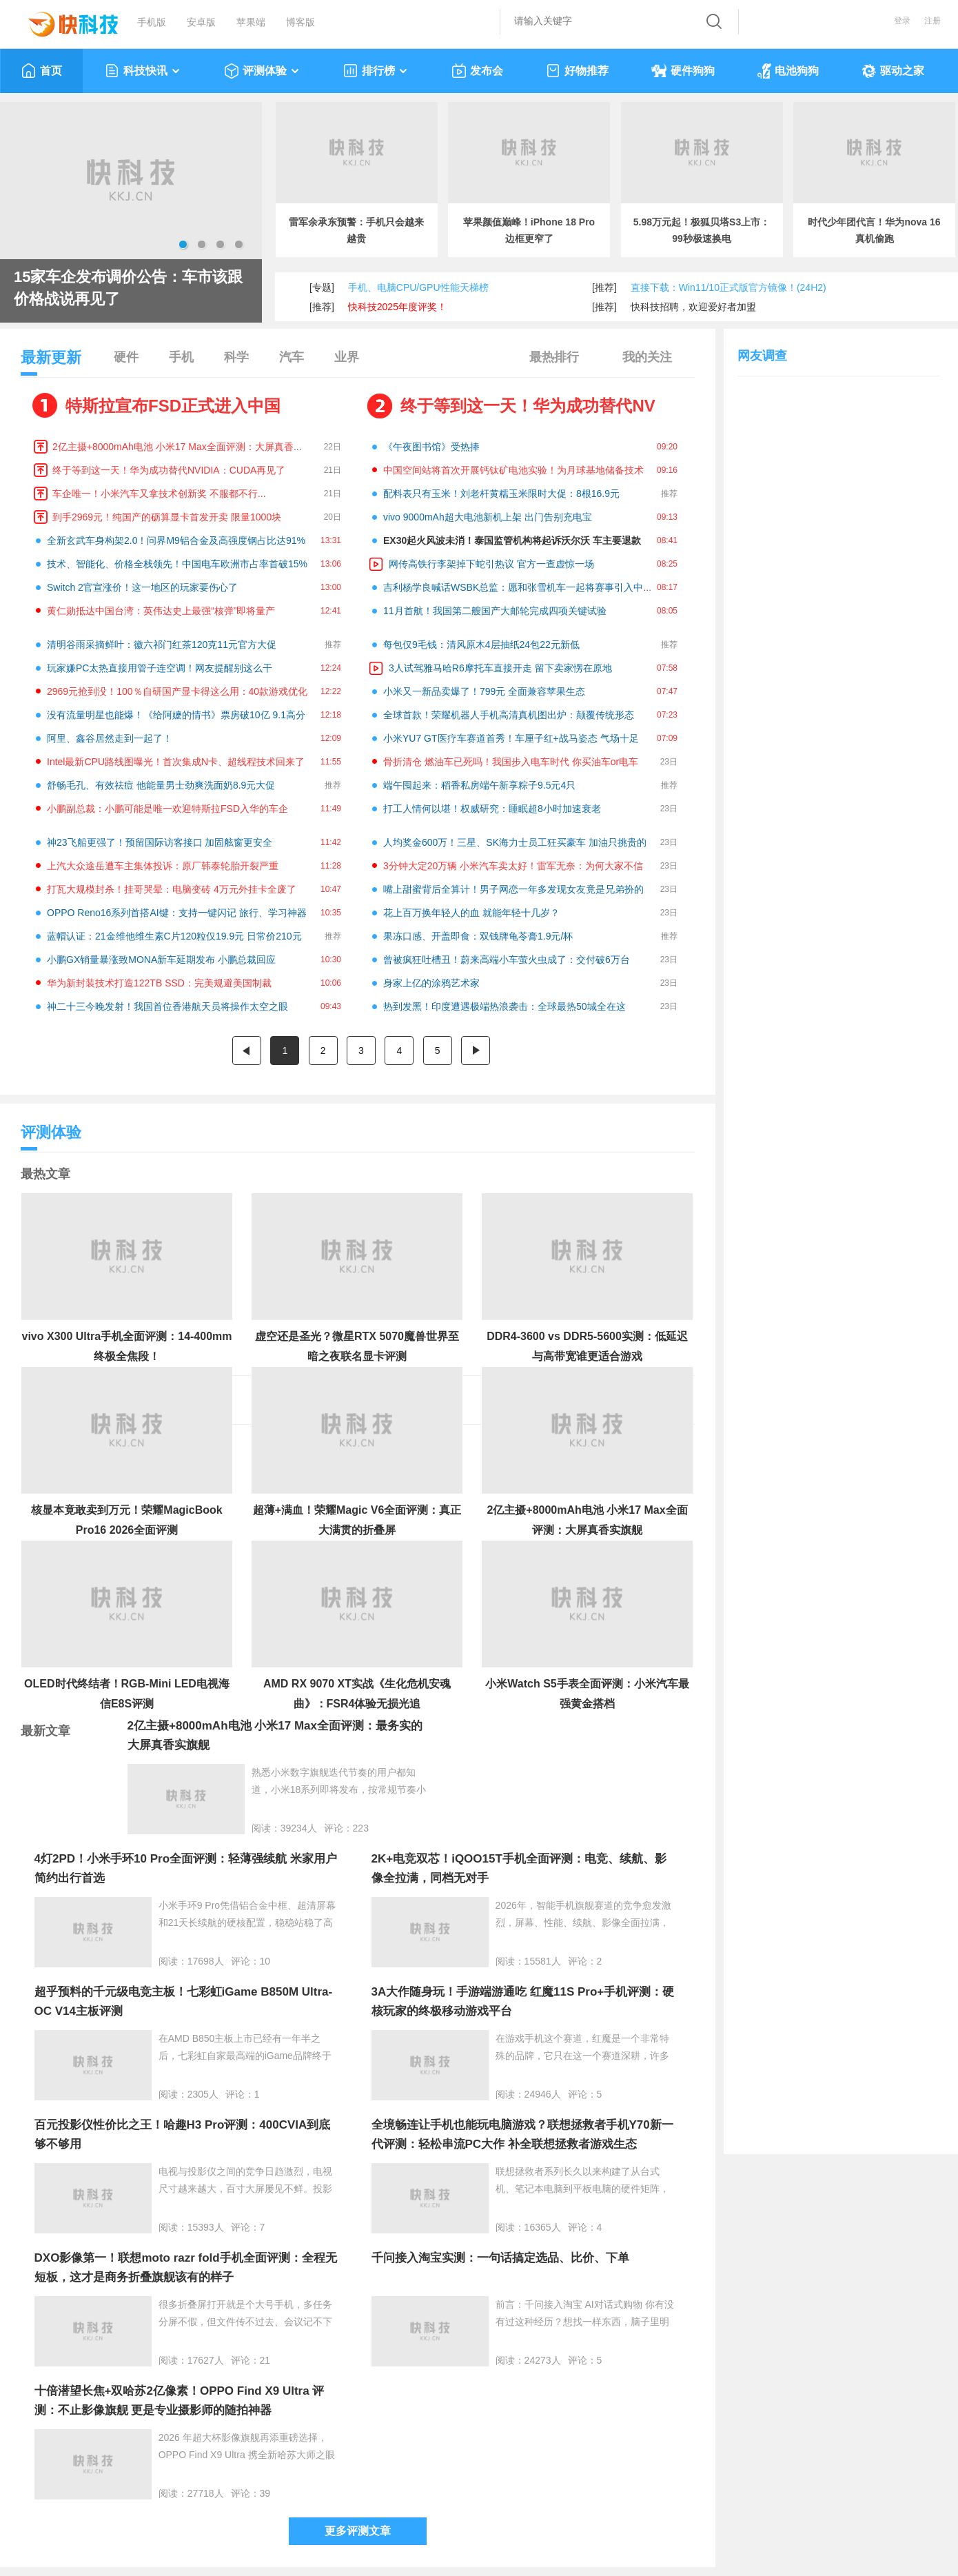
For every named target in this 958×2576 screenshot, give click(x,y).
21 (265, 2360)
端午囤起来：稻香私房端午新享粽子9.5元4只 (479, 785)
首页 (41, 71)
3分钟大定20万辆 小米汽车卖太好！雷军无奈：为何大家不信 (513, 865)
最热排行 (554, 357)
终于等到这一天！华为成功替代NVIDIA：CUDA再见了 (168, 470)
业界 (346, 357)
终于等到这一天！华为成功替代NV (527, 405)
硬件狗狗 (683, 71)
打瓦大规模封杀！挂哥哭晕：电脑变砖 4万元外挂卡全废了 (171, 889)
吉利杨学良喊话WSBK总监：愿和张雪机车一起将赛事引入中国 (518, 587)
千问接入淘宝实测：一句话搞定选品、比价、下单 (500, 2257)
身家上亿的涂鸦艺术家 (431, 982)
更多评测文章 (358, 2531)
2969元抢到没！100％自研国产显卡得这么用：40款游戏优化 (177, 691)
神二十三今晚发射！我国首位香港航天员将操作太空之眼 (167, 1006)
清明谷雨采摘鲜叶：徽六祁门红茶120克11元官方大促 (161, 644)
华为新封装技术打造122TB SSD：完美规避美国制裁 (159, 982)
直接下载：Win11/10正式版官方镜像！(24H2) (728, 287)
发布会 (477, 71)
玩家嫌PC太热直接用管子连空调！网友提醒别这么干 (159, 667)
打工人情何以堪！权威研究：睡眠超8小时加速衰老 (492, 808)
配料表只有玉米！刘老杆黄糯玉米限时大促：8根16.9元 (501, 493)
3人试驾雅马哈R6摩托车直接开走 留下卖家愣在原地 (500, 667)
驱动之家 (893, 71)
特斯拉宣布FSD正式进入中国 (173, 405)
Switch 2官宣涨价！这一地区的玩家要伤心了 (142, 587)
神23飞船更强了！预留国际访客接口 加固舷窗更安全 (159, 842)
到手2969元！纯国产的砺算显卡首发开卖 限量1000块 (166, 517)
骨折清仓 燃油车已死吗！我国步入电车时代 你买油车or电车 (510, 761)
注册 (932, 21)
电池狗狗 (788, 71)
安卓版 (201, 22)
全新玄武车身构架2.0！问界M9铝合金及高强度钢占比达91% (176, 540)
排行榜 (376, 71)
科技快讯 (143, 71)
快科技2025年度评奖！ (397, 306)
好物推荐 (577, 71)
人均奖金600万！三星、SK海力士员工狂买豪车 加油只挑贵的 (514, 842)
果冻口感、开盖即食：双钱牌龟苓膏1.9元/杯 (478, 936)
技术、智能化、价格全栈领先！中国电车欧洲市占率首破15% (177, 563)
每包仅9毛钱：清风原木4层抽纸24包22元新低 (481, 644)
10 (265, 1961)
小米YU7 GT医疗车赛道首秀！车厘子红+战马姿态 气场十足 (511, 738)
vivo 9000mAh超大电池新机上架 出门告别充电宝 (487, 517)
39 (265, 2493)
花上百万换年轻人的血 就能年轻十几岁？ (471, 912)
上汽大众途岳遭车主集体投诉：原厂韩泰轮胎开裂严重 (162, 865)
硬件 (126, 357)
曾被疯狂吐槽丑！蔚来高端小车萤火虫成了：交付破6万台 (506, 959)
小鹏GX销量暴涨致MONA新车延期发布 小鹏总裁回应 (161, 959)
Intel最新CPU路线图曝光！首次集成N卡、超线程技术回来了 (176, 761)
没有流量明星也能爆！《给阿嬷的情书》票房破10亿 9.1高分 (176, 714)
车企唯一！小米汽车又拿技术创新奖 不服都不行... (159, 493)
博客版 (300, 22)
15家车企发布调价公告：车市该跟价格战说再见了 (128, 287)
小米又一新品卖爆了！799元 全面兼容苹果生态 (484, 691)
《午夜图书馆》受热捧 (431, 446)
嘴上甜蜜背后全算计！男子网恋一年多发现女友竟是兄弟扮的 (513, 889)
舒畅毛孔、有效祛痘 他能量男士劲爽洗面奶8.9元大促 (161, 785)
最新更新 (51, 362)
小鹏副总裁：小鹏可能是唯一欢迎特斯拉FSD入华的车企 (167, 808)
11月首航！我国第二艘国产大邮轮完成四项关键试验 (495, 610)
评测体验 (262, 71)
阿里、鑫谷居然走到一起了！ (109, 738)
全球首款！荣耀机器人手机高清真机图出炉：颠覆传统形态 (508, 714)
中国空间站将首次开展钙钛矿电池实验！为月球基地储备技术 (513, 470)
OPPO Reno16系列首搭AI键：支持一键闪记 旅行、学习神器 (177, 912)
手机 (181, 357)
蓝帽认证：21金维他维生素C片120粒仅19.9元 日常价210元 (174, 936)
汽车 (291, 357)
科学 (236, 357)
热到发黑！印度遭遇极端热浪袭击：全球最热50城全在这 (504, 1006)
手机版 (151, 22)
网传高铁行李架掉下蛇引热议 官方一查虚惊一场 (491, 563)
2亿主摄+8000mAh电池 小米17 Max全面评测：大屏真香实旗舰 (187, 446)
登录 (902, 21)
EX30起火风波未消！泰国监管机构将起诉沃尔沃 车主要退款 (512, 540)
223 (361, 1828)
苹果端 (250, 22)
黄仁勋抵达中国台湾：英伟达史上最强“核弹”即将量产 (161, 610)
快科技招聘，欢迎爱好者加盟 (693, 306)
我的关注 (647, 357)
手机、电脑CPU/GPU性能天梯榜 (418, 287)
